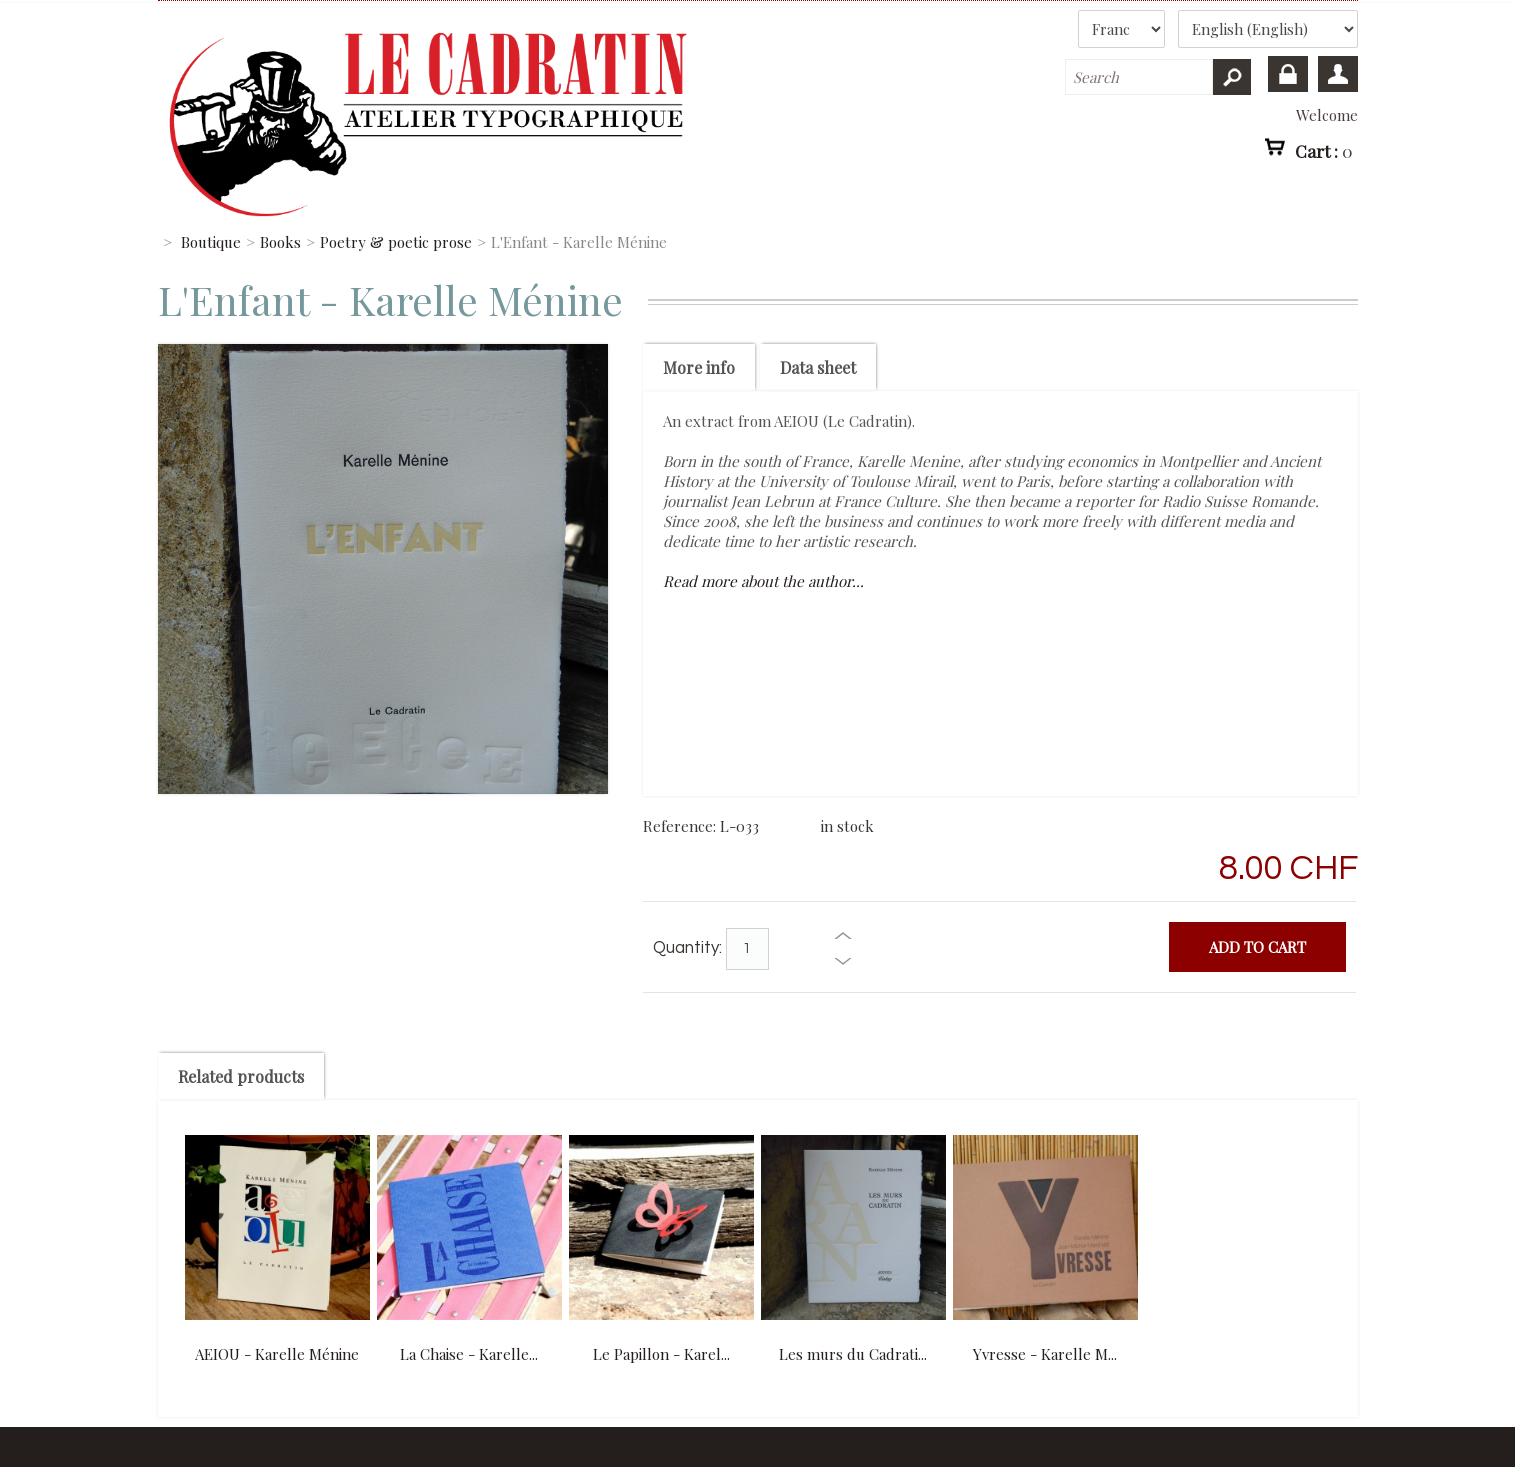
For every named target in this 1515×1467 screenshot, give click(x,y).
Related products (241, 1076)
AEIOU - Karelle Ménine (277, 1354)
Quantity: (687, 948)
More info (699, 367)
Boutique (211, 242)
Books (280, 242)
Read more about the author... (763, 581)
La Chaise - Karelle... (469, 1354)
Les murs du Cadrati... (853, 1354)
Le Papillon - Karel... (661, 1354)
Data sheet (818, 367)
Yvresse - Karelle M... (1045, 1354)
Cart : (1324, 150)
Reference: (681, 826)
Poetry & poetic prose (396, 242)
